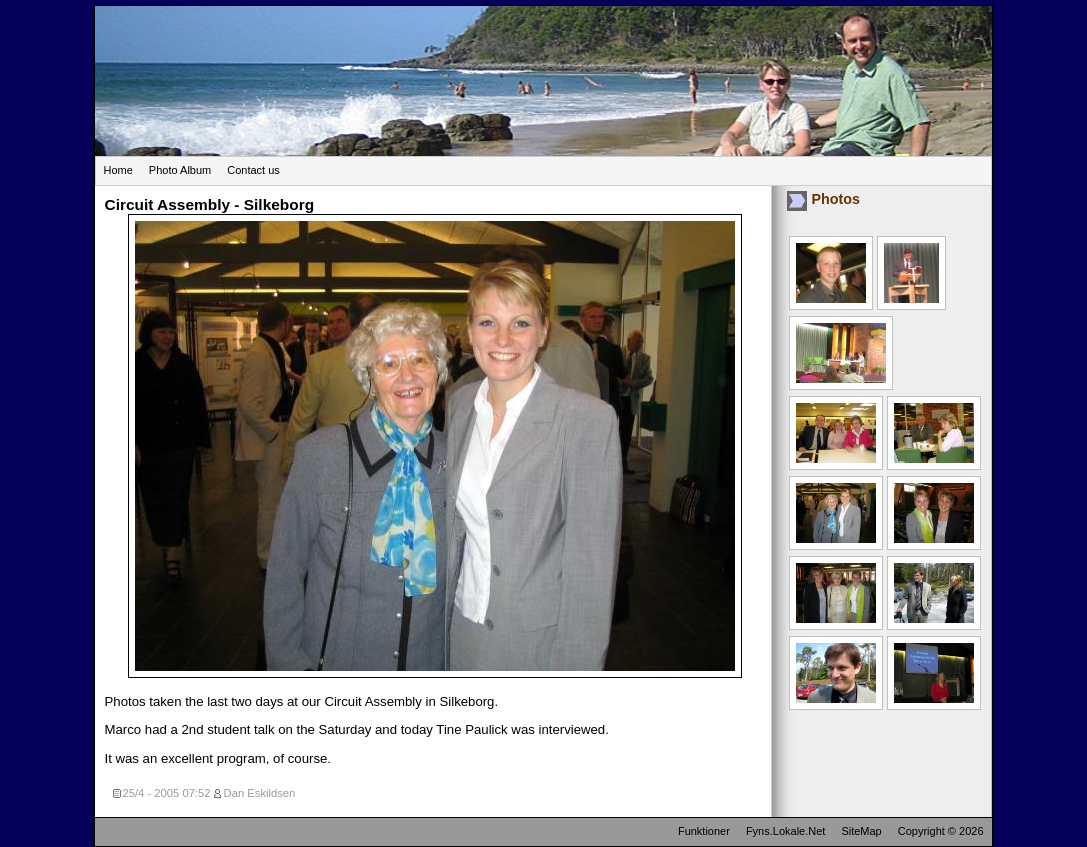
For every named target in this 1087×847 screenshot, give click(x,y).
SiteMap (861, 831)
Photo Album (180, 170)
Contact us (253, 170)
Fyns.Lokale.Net (785, 831)
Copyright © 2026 (941, 831)
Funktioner (704, 831)
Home (118, 170)
